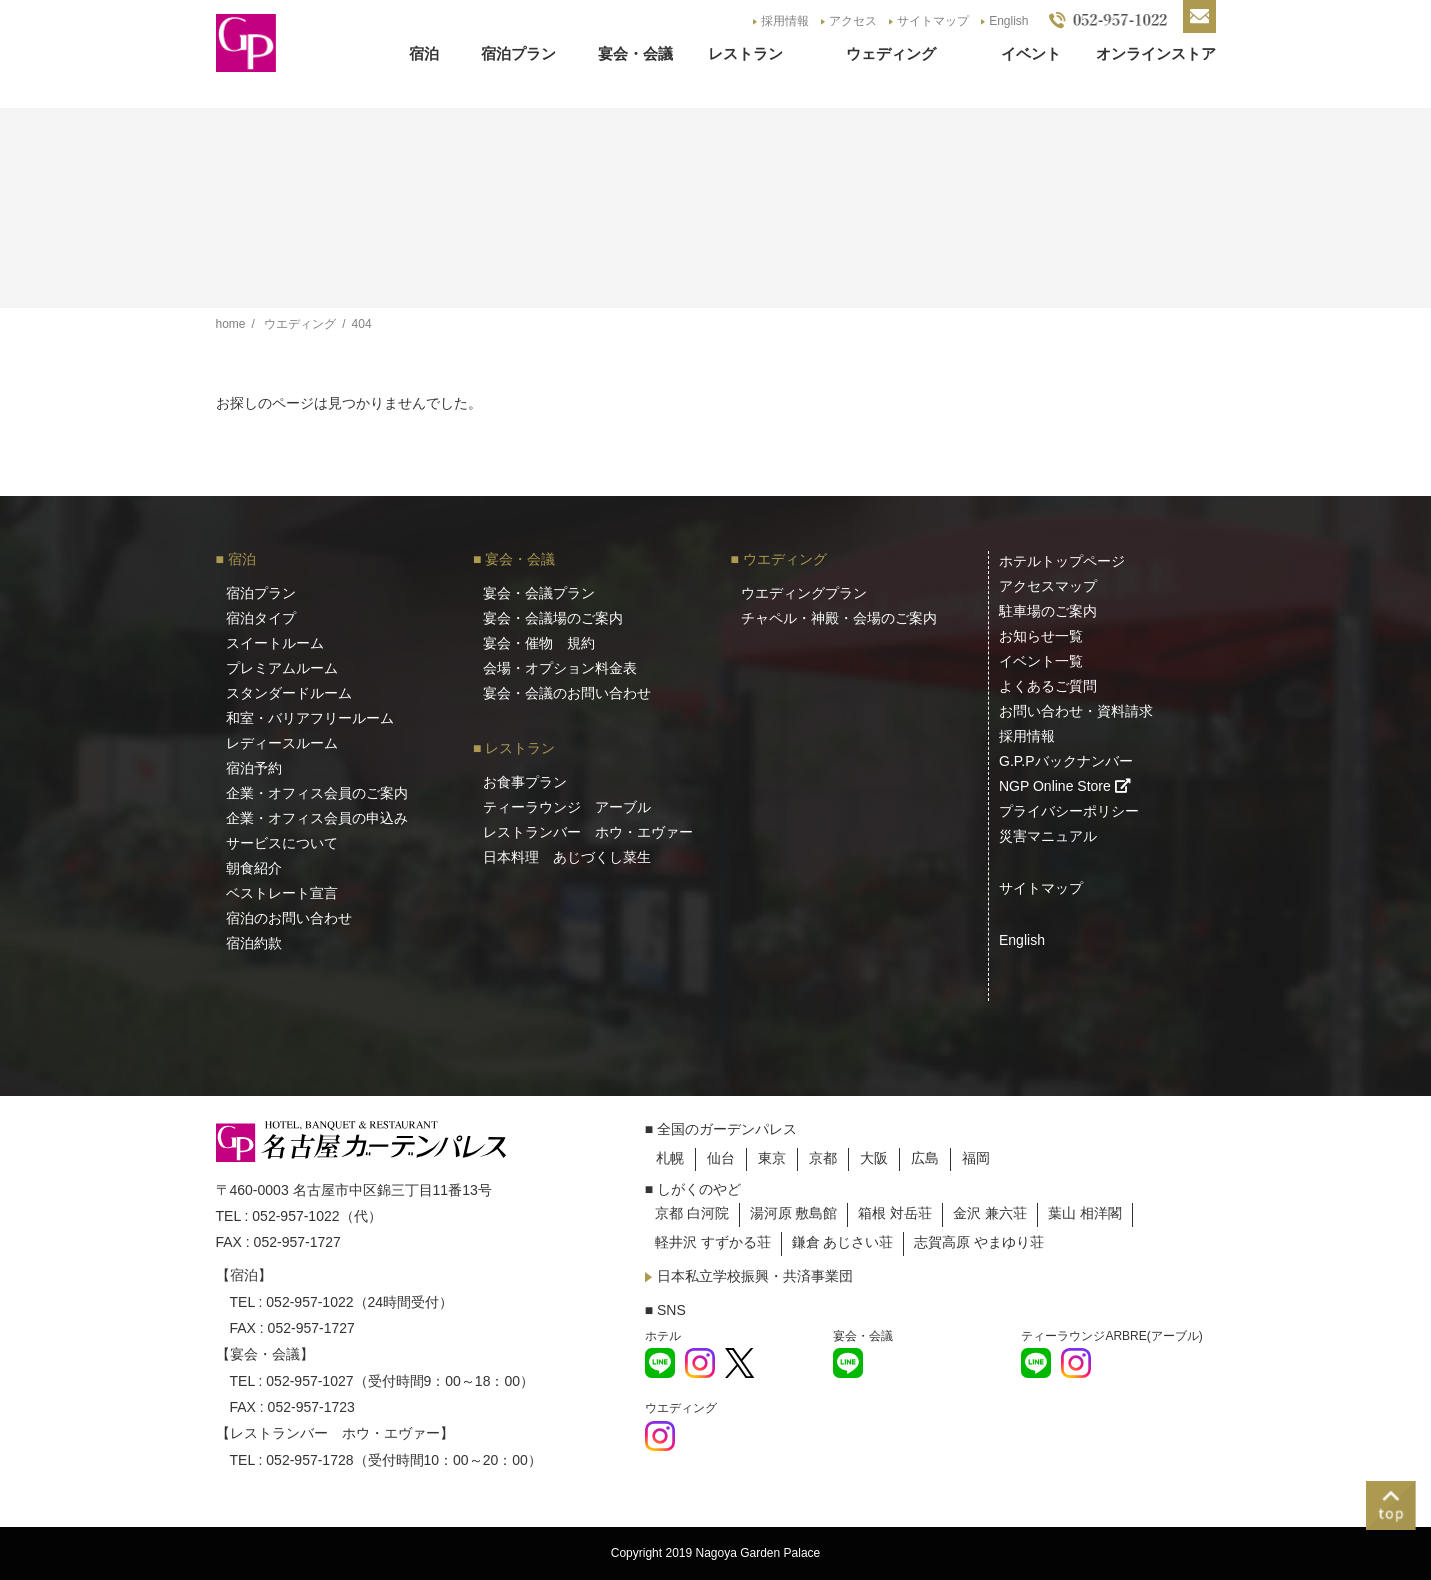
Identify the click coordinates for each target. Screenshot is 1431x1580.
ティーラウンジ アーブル (567, 807)
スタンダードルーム (289, 693)
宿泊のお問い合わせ (289, 918)
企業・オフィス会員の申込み (317, 818)
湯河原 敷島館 (794, 1213)
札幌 (670, 1158)
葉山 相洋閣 (1085, 1213)
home (231, 324)
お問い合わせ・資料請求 (1076, 711)
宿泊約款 (254, 943)
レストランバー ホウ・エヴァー (588, 832)
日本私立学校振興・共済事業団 (749, 1276)
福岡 (976, 1158)
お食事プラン (525, 782)
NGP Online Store (1065, 786)
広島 (925, 1158)
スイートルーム (275, 643)
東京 (772, 1158)
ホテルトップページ (1062, 561)
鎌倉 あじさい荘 (843, 1242)
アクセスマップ (1048, 586)
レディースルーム (282, 743)
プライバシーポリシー (1069, 811)
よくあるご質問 (1048, 686)
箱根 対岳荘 (895, 1213)
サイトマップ (933, 21)
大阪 (874, 1158)
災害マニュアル (1048, 836)
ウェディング (891, 53)
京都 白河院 (692, 1213)
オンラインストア (1156, 53)
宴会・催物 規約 (539, 643)
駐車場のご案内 (1048, 611)
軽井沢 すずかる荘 (713, 1242)
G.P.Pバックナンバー (1066, 761)
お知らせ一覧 (1041, 636)
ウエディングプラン (804, 593)
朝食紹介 (254, 868)
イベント (1031, 53)
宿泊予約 (254, 768)
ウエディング (785, 559)
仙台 (721, 1158)
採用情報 (785, 21)
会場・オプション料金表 (560, 668)
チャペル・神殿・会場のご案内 (839, 618)
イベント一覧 (1041, 661)
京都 (823, 1158)
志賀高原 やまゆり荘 (979, 1242)
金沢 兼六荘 (990, 1213)
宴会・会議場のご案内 (553, 618)
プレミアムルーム (282, 668)
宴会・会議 (635, 53)
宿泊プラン (518, 53)
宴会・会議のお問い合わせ (567, 693)
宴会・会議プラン (539, 593)
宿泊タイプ (261, 618)
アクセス (853, 21)
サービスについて (282, 843)
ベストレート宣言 (282, 893)
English (1008, 21)
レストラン (745, 53)
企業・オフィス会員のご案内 (317, 793)
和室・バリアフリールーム (310, 718)
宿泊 (424, 53)
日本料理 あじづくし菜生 (567, 857)
